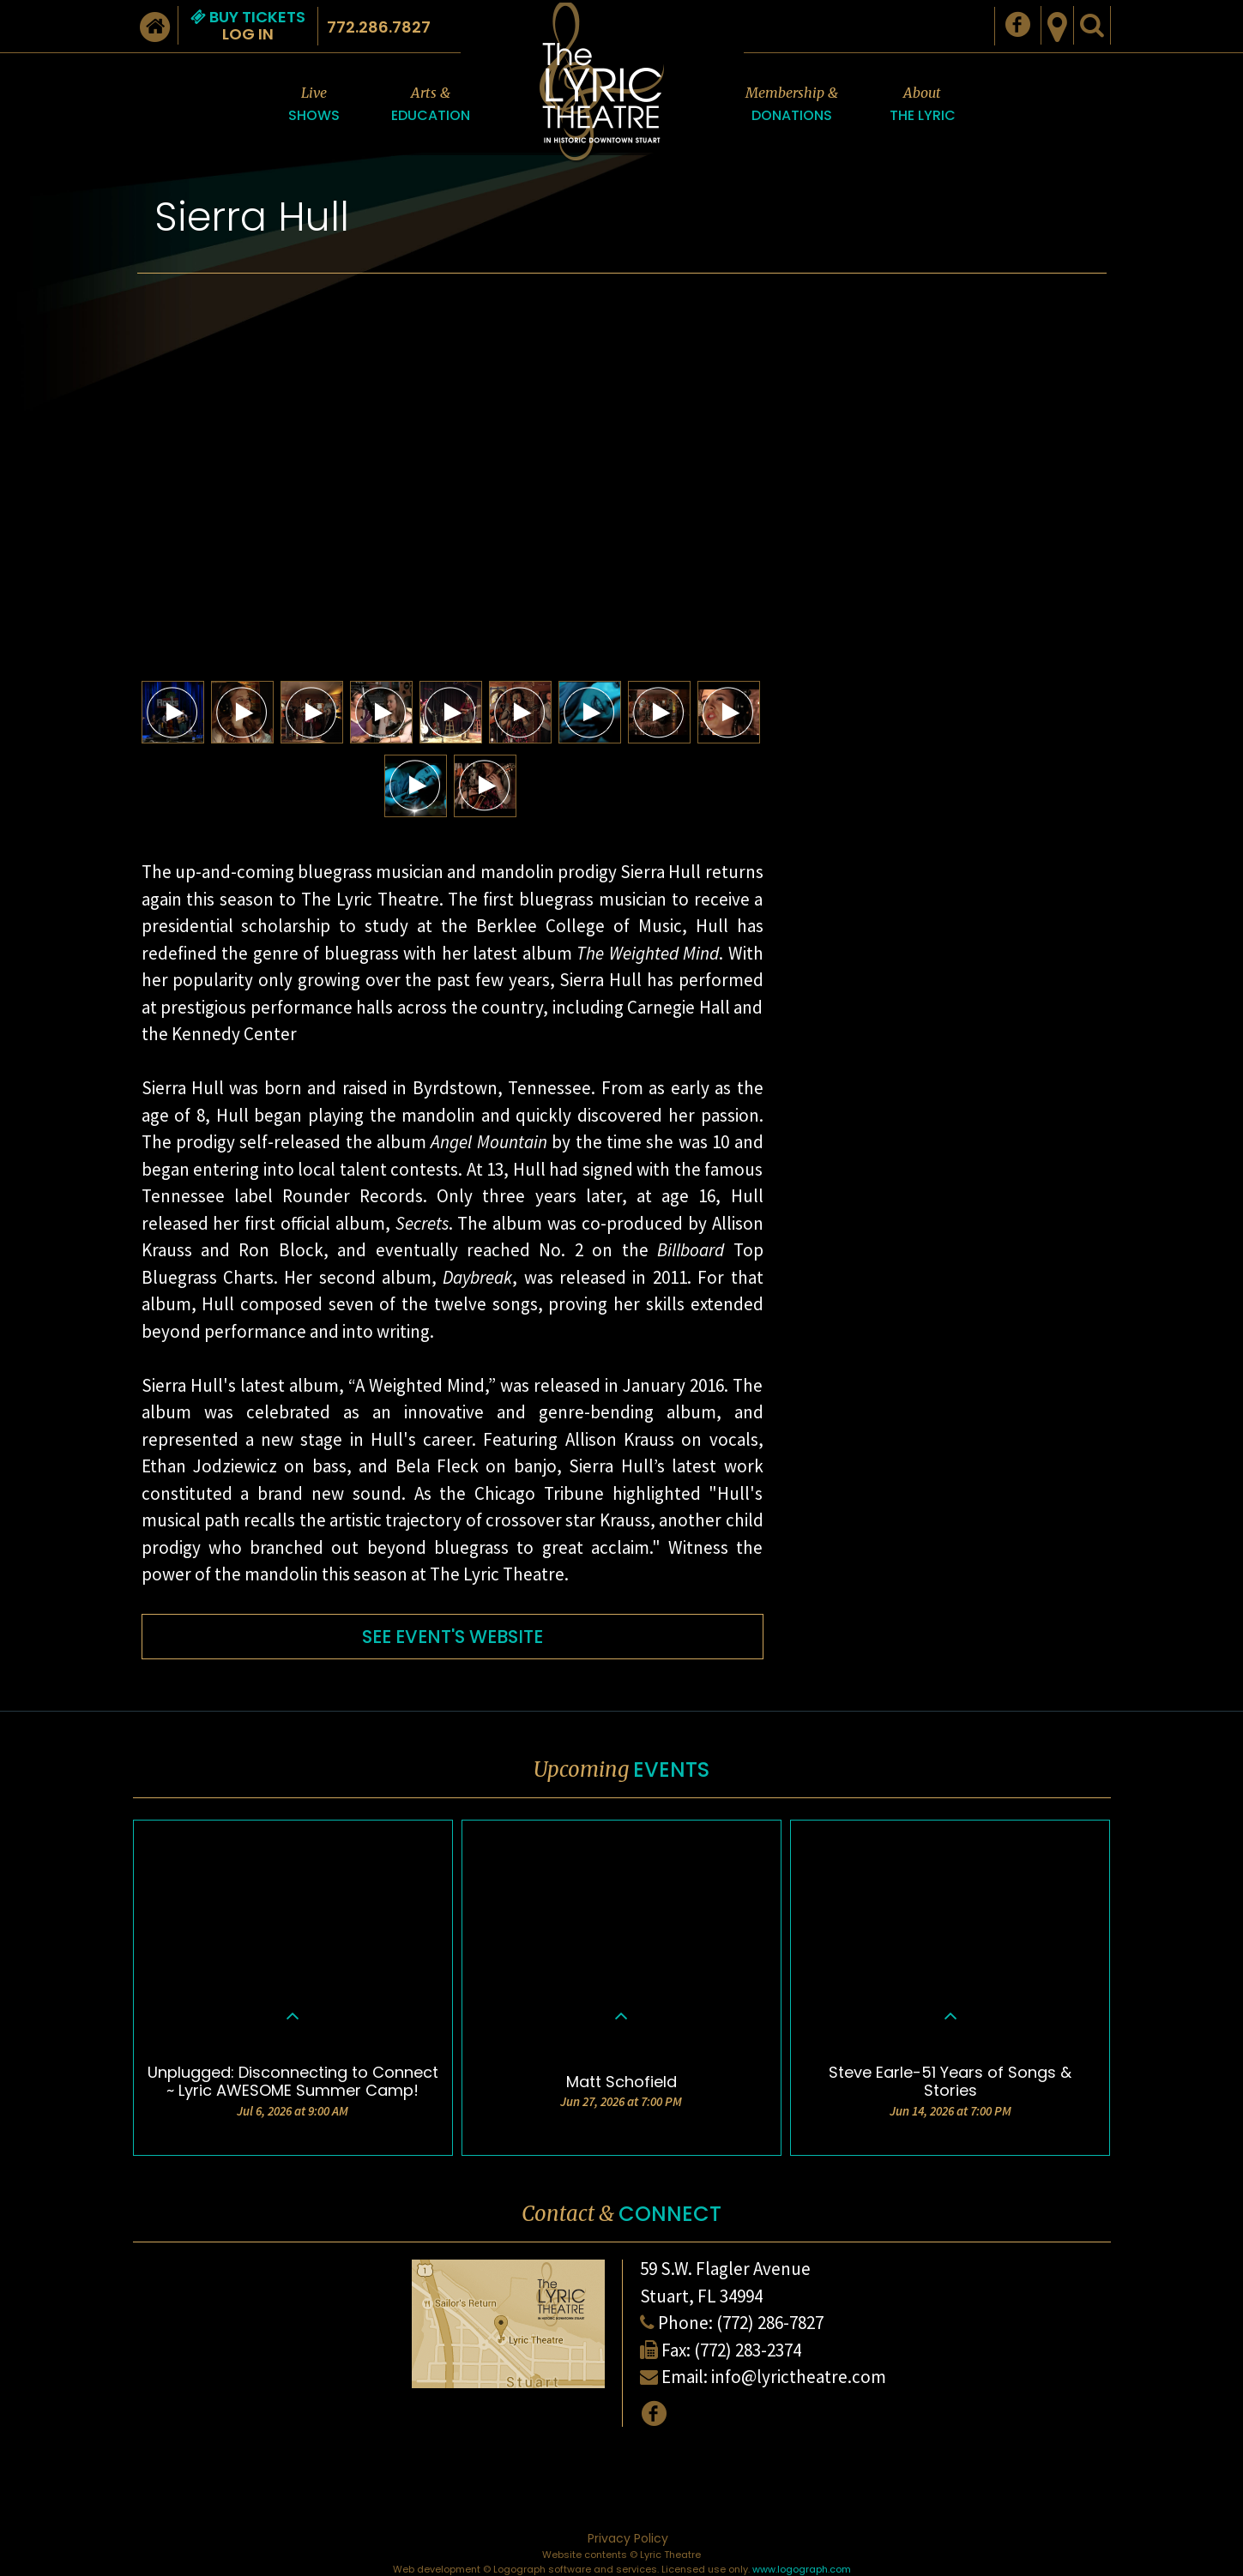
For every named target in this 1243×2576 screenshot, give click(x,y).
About (923, 105)
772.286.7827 (379, 27)
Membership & (791, 105)
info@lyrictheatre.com (798, 2376)
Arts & (430, 105)
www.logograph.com (801, 2569)
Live (314, 105)
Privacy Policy (628, 2538)
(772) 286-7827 (770, 2322)
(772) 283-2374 (747, 2350)
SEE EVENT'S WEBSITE (452, 1636)
